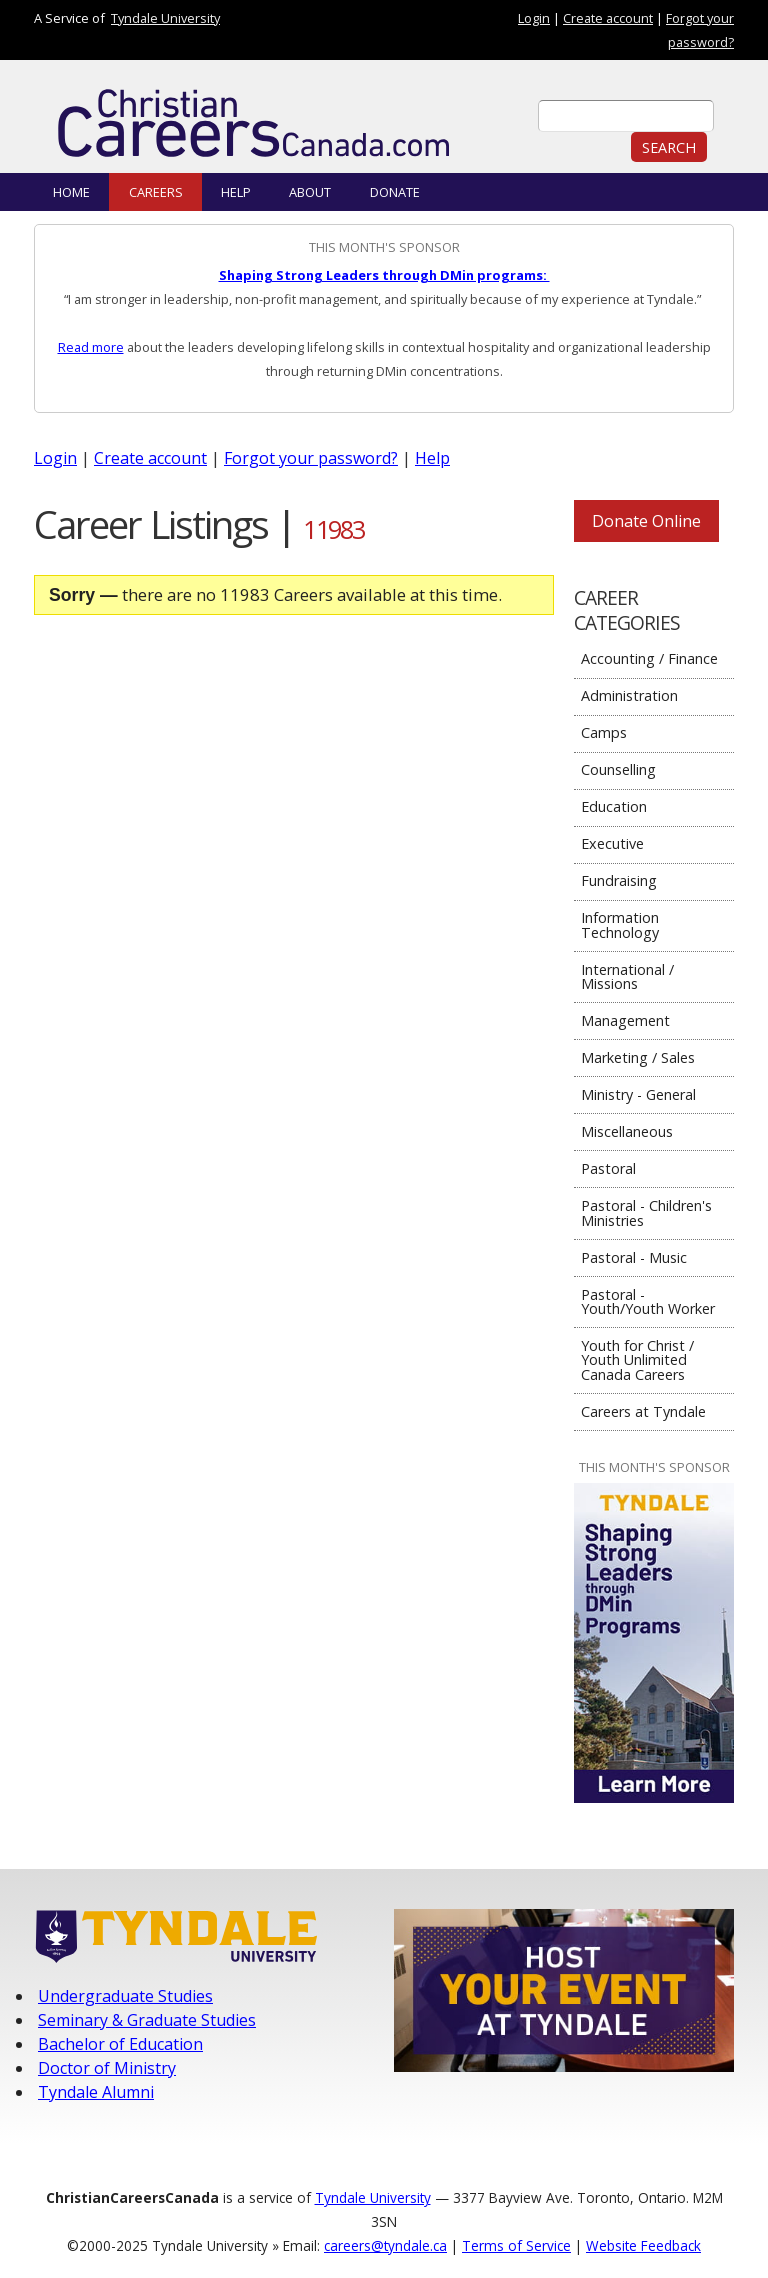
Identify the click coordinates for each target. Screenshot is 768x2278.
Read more (91, 347)
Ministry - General (638, 1094)
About (310, 192)
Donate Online (646, 521)
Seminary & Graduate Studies (147, 2020)
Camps (604, 732)
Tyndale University (165, 18)
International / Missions (627, 976)
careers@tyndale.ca (385, 2245)
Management (625, 1020)
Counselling (618, 769)
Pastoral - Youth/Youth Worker (648, 1301)
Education (614, 806)
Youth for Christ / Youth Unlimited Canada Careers (637, 1360)
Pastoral (608, 1168)
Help (236, 192)
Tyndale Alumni (96, 2092)
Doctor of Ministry (107, 2068)
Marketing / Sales (638, 1057)
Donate (395, 192)
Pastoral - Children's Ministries (646, 1212)
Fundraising (619, 880)
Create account (608, 18)
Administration (629, 695)
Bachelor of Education (120, 2044)
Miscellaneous (627, 1131)
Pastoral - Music (634, 1257)
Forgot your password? (311, 458)
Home (71, 192)
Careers (156, 192)
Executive (612, 843)
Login (534, 18)
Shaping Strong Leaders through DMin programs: (384, 275)
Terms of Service (516, 2245)
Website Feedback (643, 2245)
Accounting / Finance (649, 658)
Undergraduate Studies (125, 1996)
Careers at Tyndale (643, 1411)
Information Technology (620, 924)
